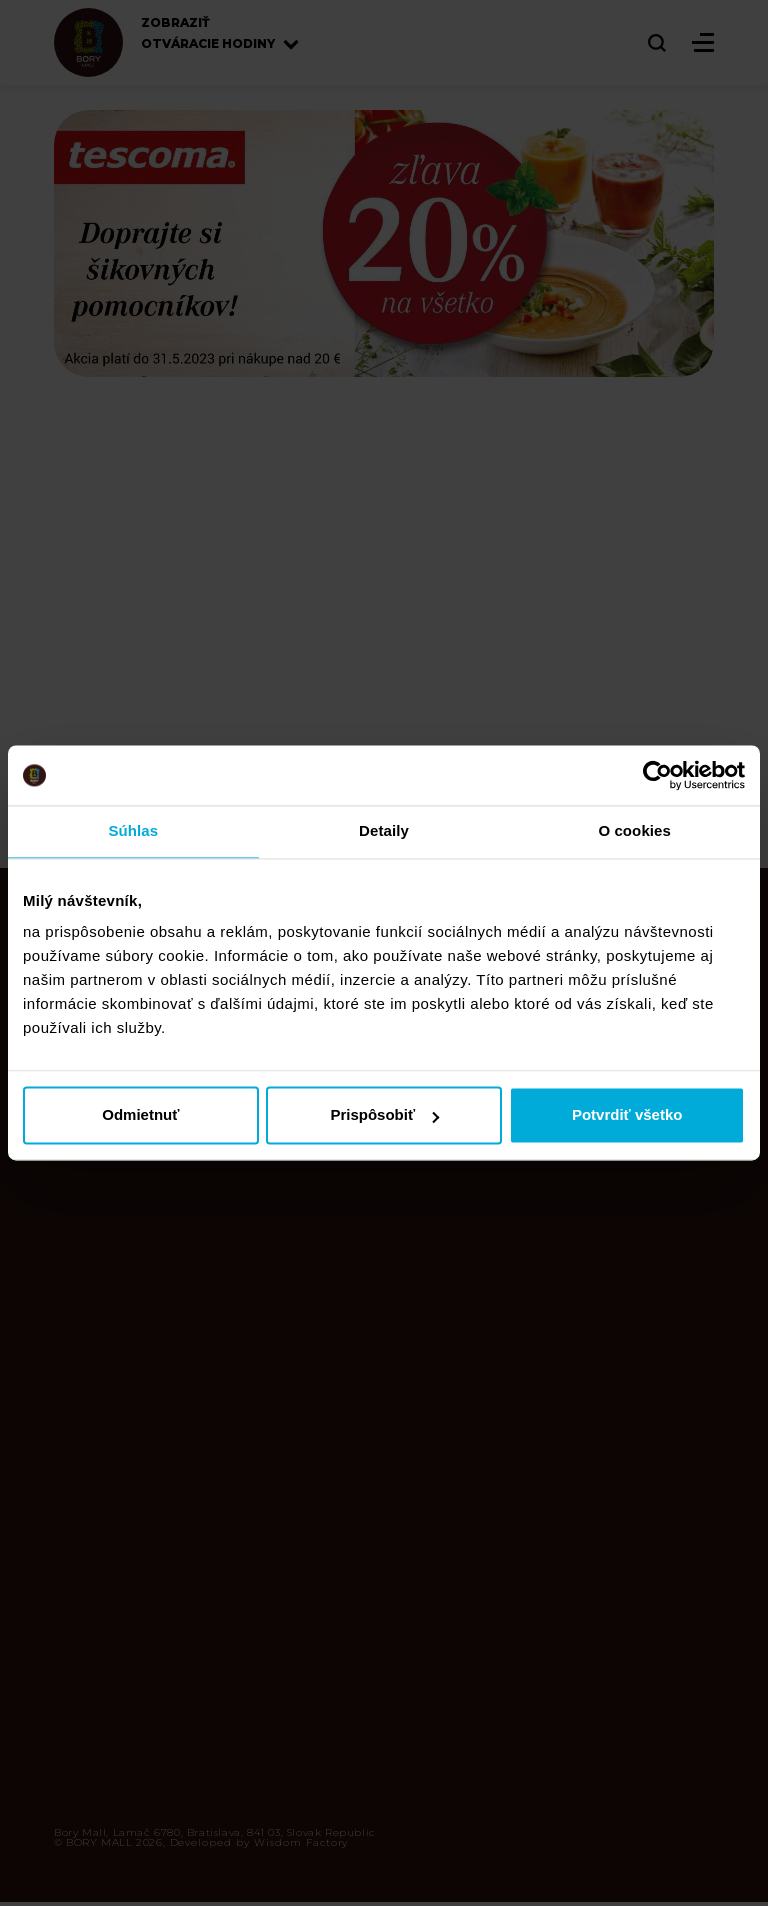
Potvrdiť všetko (627, 1115)
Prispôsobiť (384, 1115)
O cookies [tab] (634, 830)
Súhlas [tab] (133, 830)
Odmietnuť (140, 1115)
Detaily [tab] (384, 830)
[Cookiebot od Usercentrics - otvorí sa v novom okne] (657, 775)
